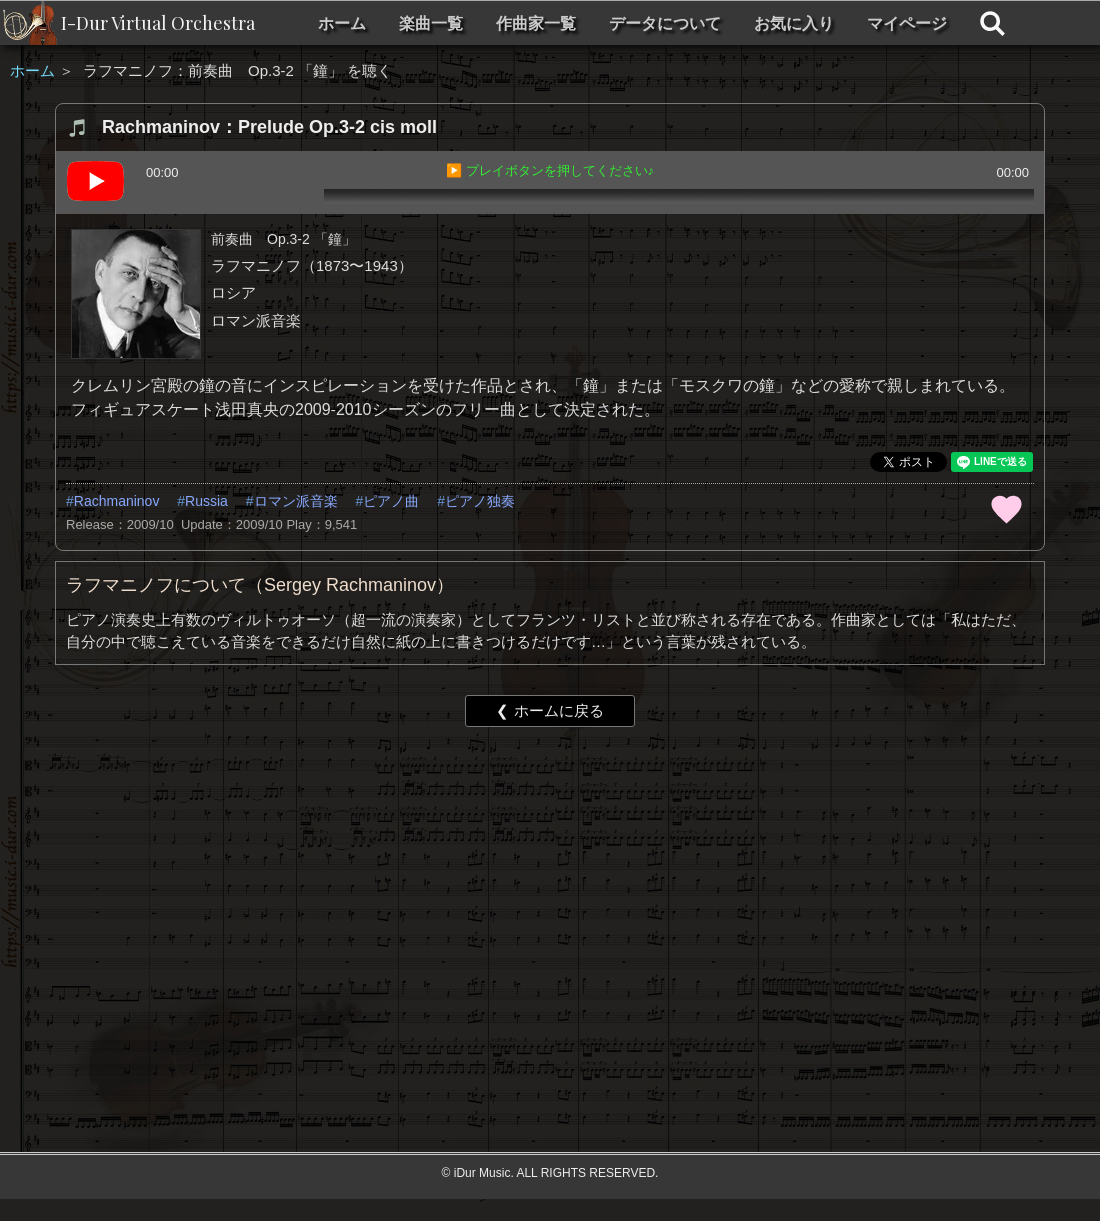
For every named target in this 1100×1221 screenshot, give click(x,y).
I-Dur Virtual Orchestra (158, 23)
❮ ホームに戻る (549, 710)
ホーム (342, 23)
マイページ (907, 23)
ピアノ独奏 (480, 501)
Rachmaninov (117, 501)
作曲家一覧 (536, 23)
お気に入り (794, 23)
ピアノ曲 (391, 501)
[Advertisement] (471, 897)
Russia (206, 501)
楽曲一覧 (431, 23)
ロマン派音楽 (296, 501)
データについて (665, 23)
